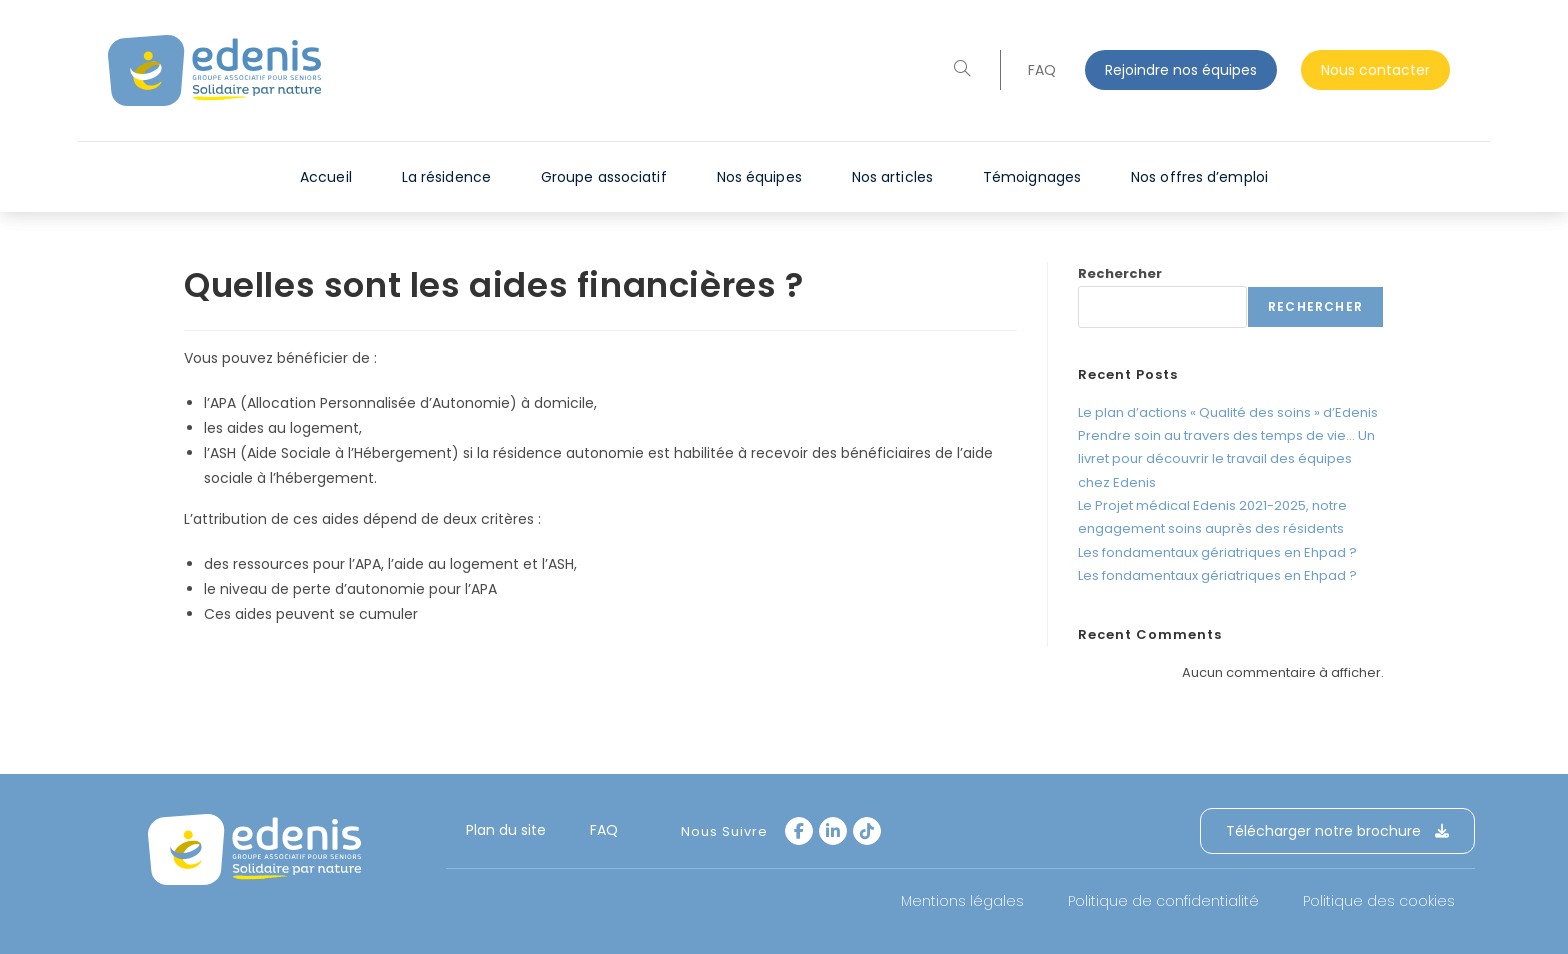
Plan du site (506, 830)
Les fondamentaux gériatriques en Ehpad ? (1217, 552)
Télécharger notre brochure (1337, 831)
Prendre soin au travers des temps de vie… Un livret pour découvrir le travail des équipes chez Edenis (1226, 459)
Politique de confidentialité (1163, 901)
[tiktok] (867, 831)
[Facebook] (799, 831)
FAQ (1042, 70)
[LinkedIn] (833, 831)
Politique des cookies (1379, 901)
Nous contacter (1375, 70)
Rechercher (1120, 273)
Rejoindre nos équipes (1181, 70)
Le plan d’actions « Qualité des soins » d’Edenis (1228, 412)
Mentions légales (962, 901)
